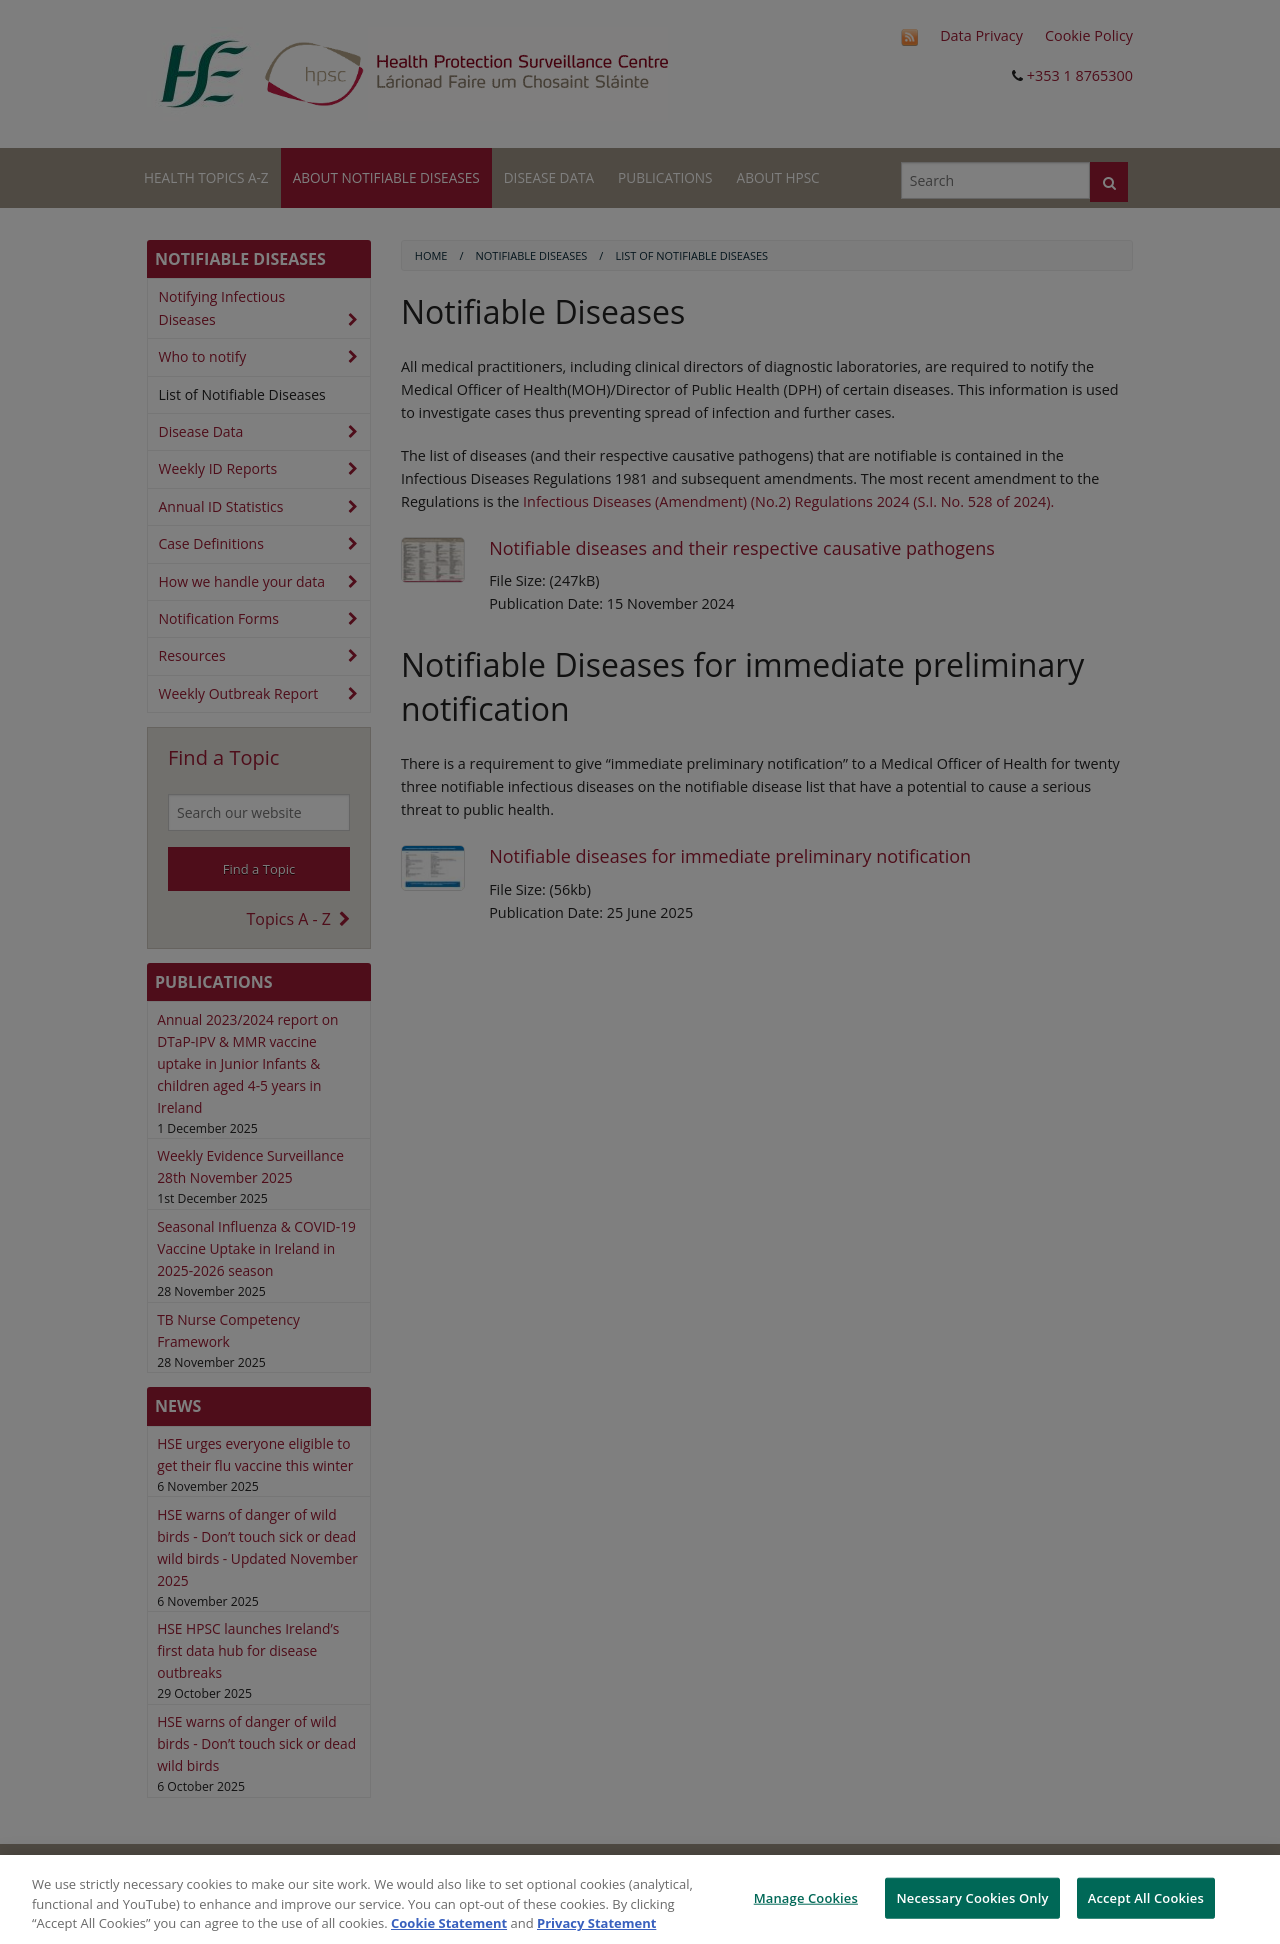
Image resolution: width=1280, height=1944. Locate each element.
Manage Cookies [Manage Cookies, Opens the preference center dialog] (806, 1897)
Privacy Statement (596, 1923)
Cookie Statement (449, 1923)
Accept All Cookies (1146, 1897)
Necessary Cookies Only (972, 1897)
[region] (640, 1899)
